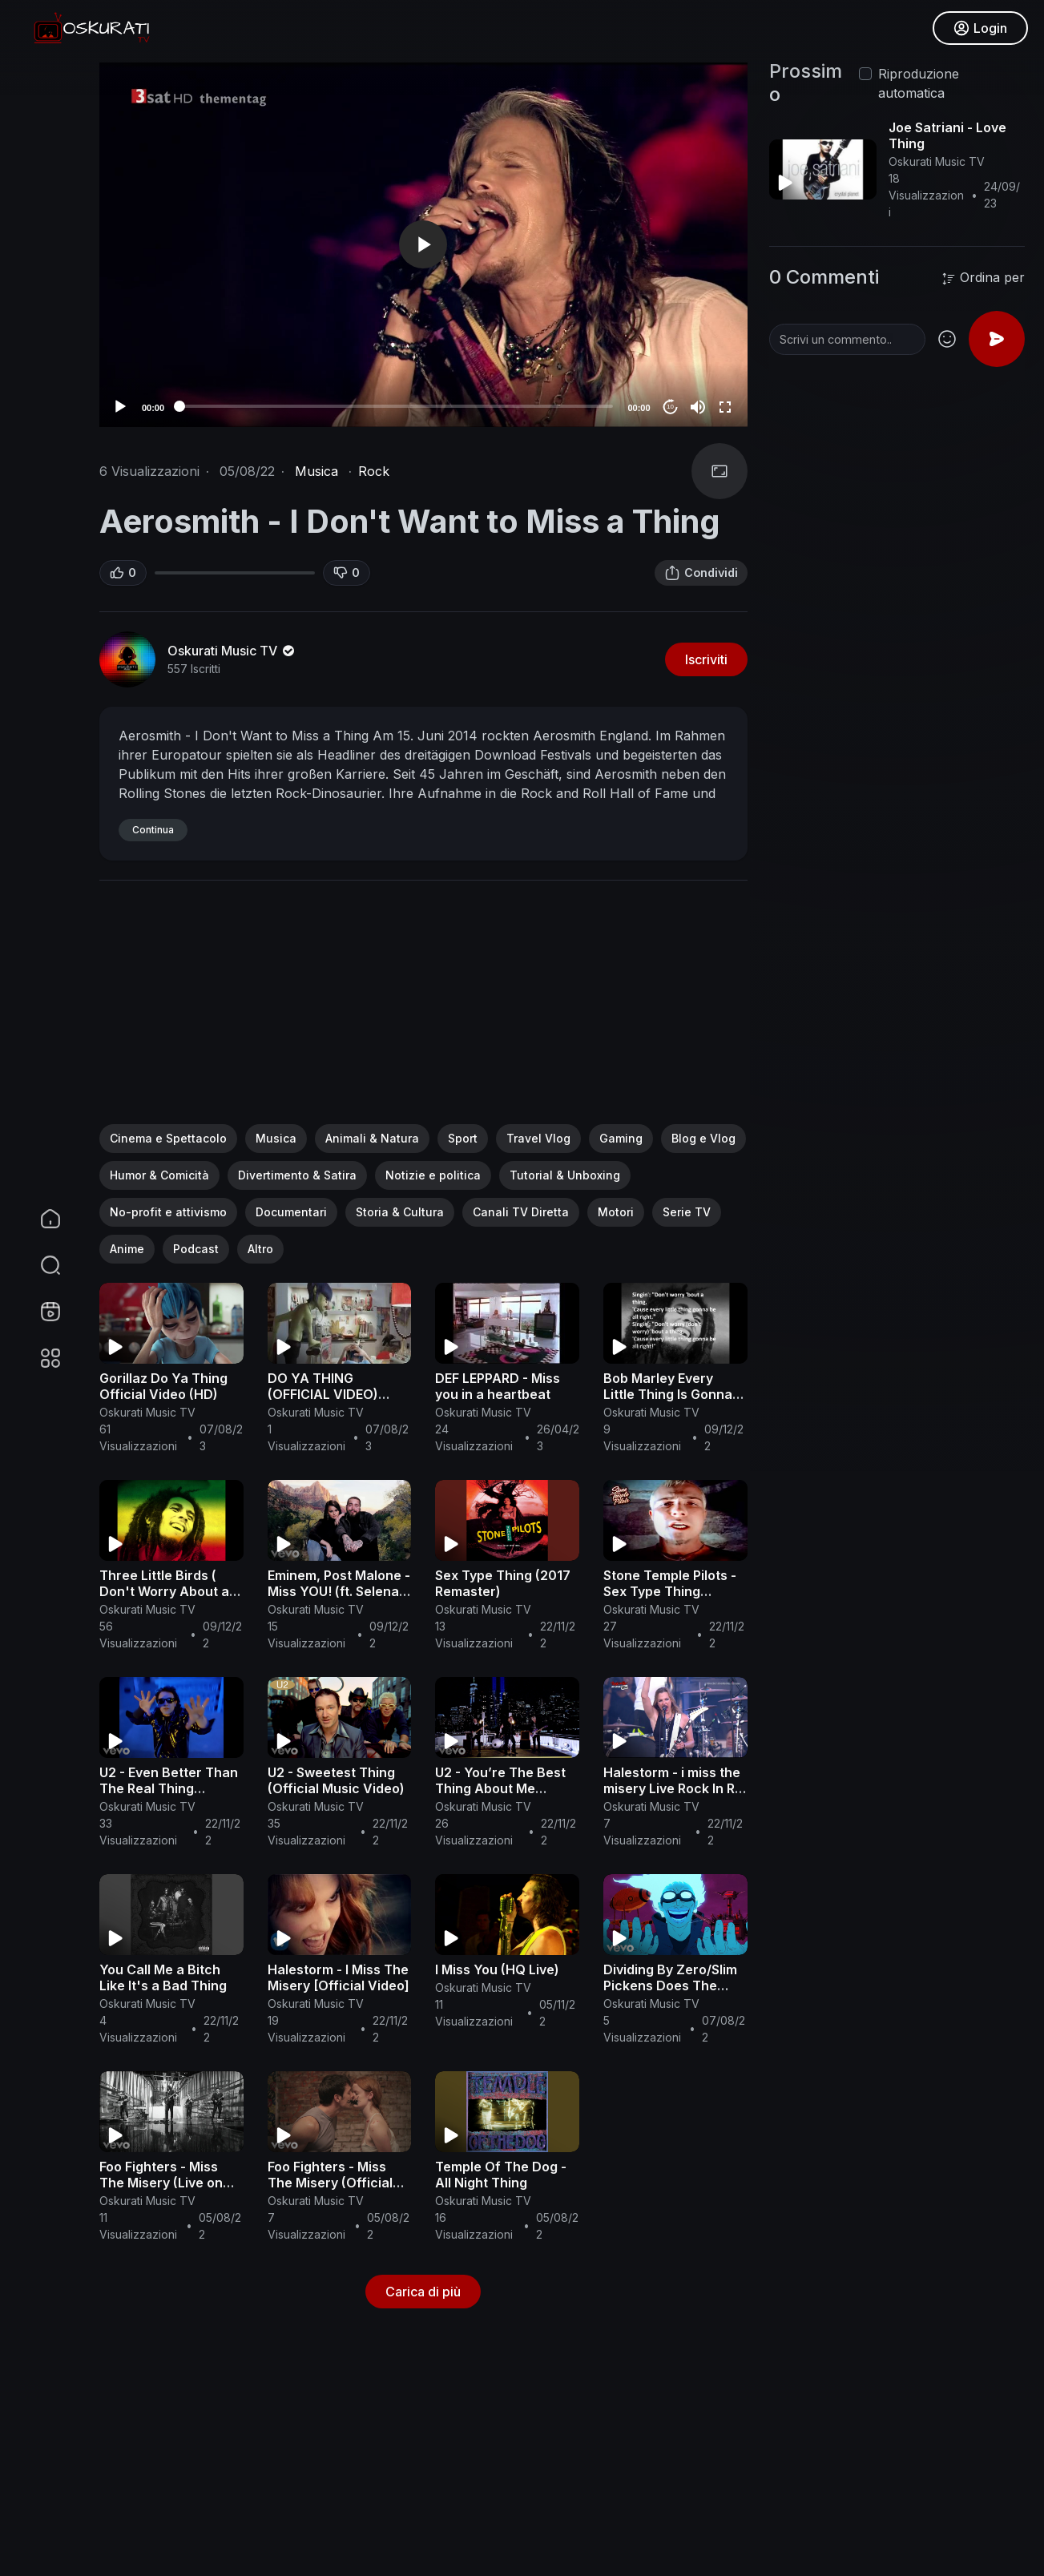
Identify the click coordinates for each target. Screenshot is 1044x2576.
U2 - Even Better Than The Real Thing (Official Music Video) (168, 1788)
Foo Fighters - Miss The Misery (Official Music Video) (330, 2183)
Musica (316, 471)
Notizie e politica (433, 1175)
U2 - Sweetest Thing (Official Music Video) (336, 1780)
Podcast (196, 1249)
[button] (40, 1265)
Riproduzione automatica (918, 83)
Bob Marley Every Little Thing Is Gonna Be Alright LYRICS (667, 1394)
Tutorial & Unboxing (565, 1175)
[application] (423, 244)
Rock (373, 471)
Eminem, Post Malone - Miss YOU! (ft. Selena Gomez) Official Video (339, 1591)
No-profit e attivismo (168, 1212)
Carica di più (423, 2292)
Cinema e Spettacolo (168, 1138)
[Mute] (698, 407)
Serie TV (687, 1212)
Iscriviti (706, 659)
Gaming (621, 1138)
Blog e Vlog (703, 1138)
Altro (260, 1249)
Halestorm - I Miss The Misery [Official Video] (338, 1977)
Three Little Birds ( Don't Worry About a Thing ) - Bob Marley (164, 1591)
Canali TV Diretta (521, 1212)
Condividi (701, 573)
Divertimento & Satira (297, 1175)
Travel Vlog (538, 1138)
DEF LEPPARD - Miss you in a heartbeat (497, 1386)
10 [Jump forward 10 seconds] (670, 406)
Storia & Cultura (400, 1212)
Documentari (291, 1212)
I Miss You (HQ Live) (497, 1969)
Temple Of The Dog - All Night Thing (500, 2175)
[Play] (120, 407)
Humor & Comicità (159, 1175)
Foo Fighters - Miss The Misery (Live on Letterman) (161, 2183)
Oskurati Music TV (232, 651)
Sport (463, 1138)
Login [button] (980, 28)
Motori (616, 1212)
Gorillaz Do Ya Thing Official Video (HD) (163, 1386)
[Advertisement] (423, 1012)
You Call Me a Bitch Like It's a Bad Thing (163, 1977)
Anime (127, 1249)
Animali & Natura (372, 1138)
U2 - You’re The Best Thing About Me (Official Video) (500, 1788)
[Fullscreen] (725, 407)
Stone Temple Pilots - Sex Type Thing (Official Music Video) (671, 1591)
